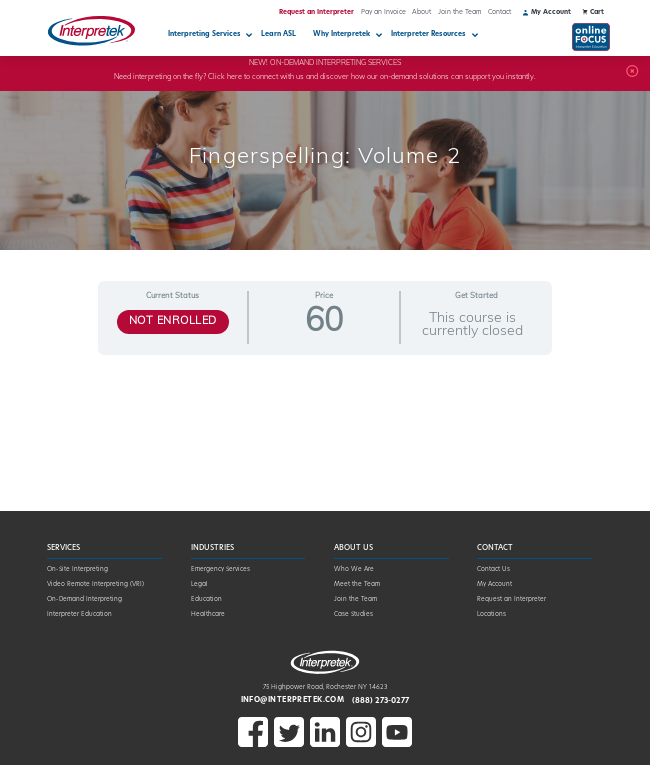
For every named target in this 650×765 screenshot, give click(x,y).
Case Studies (353, 614)
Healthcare (208, 614)
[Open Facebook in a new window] (253, 745)
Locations (491, 614)
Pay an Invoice (383, 12)
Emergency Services (220, 569)
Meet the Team (357, 584)
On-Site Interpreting (77, 569)
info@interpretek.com (293, 700)
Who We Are (354, 569)
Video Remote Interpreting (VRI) (95, 584)
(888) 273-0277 (380, 700)
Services (63, 548)
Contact (499, 12)
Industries (212, 548)
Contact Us (493, 569)
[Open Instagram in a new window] (361, 745)
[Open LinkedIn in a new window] (325, 745)
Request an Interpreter (316, 12)
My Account (494, 584)
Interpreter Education (79, 614)
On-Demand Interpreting (84, 599)
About (421, 12)
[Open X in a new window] (289, 745)
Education (206, 599)
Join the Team (460, 12)
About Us (353, 548)
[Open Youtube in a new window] (397, 745)
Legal (199, 584)
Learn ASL (278, 34)
